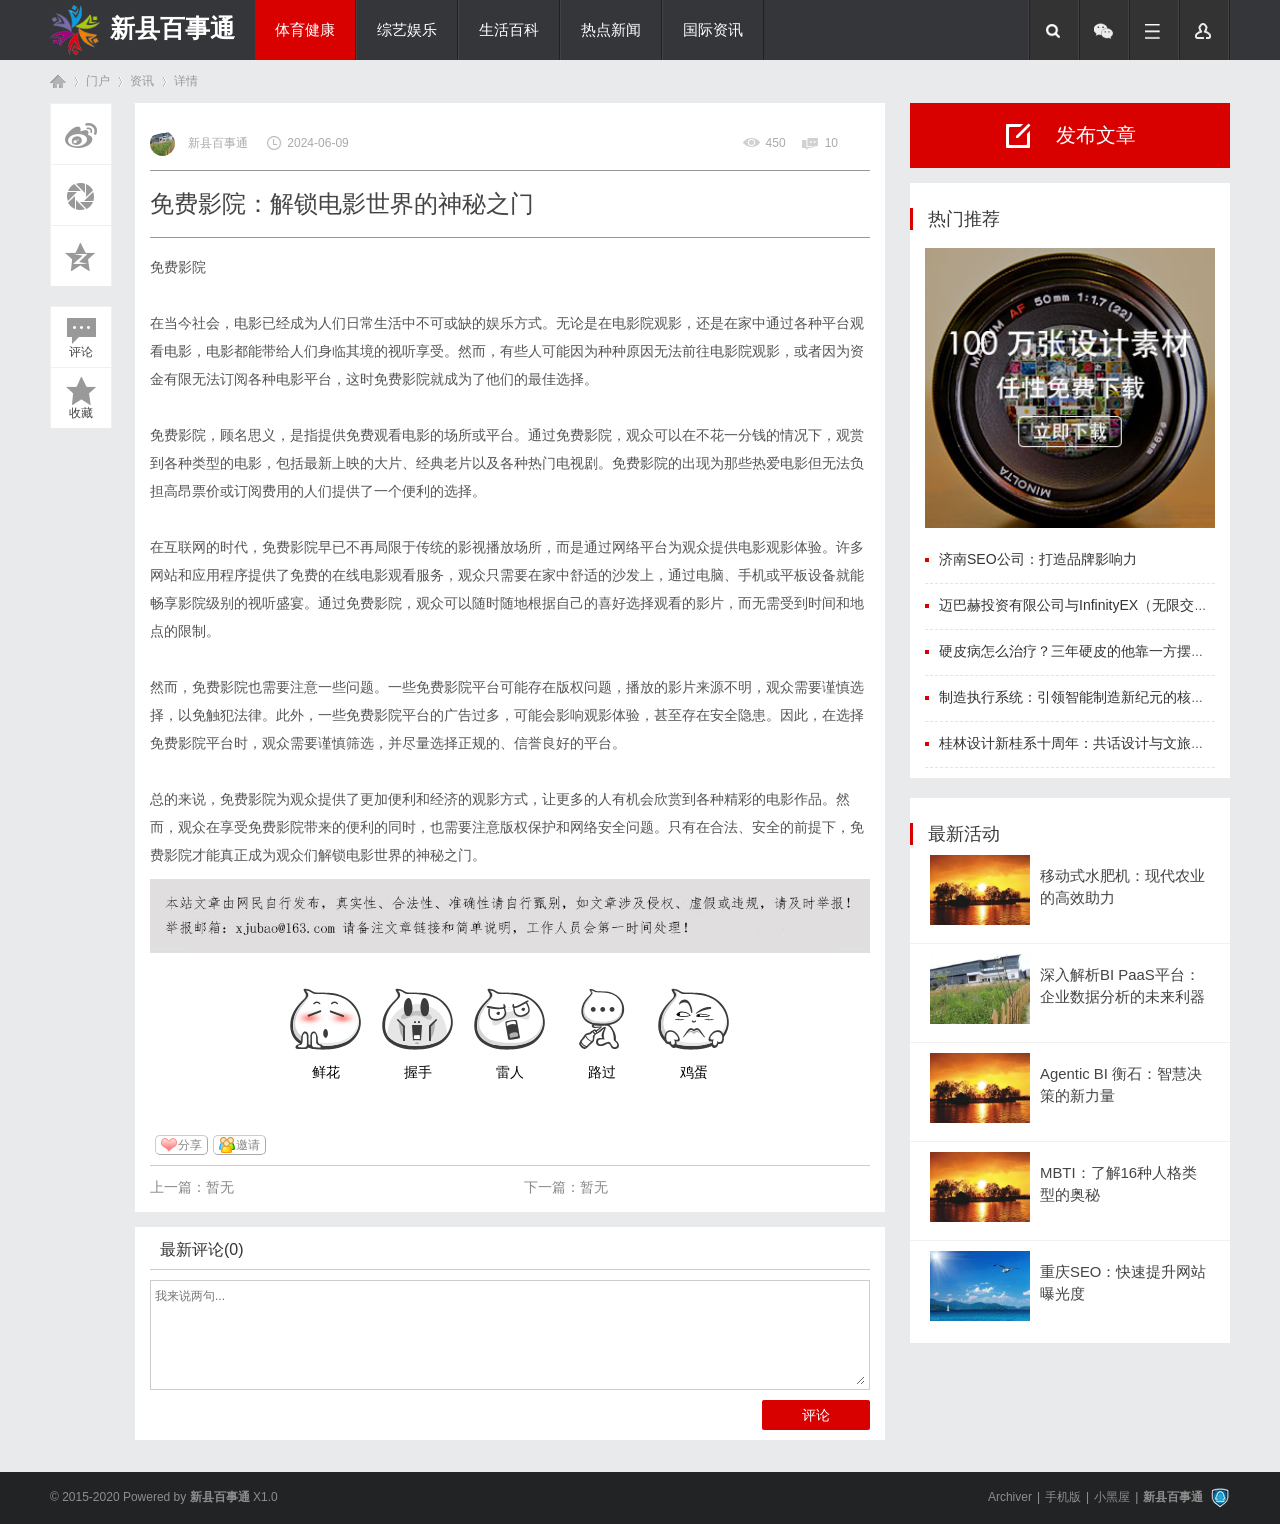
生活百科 (509, 30)
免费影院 (178, 267)
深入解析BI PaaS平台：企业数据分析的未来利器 (1122, 986)
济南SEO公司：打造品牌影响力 (1038, 559)
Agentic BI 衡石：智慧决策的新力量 (1121, 1085)
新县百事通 (172, 28)
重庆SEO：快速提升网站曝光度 (1123, 1283)
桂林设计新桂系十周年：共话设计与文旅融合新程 (1093, 743)
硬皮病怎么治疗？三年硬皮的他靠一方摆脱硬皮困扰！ (1107, 651)
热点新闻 (611, 30)
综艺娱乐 (407, 30)
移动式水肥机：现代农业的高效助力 (1122, 887)
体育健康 (305, 30)
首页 (58, 81)
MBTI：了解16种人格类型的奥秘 (1118, 1184)
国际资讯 (713, 30)
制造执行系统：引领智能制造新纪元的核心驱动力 (1093, 697)
